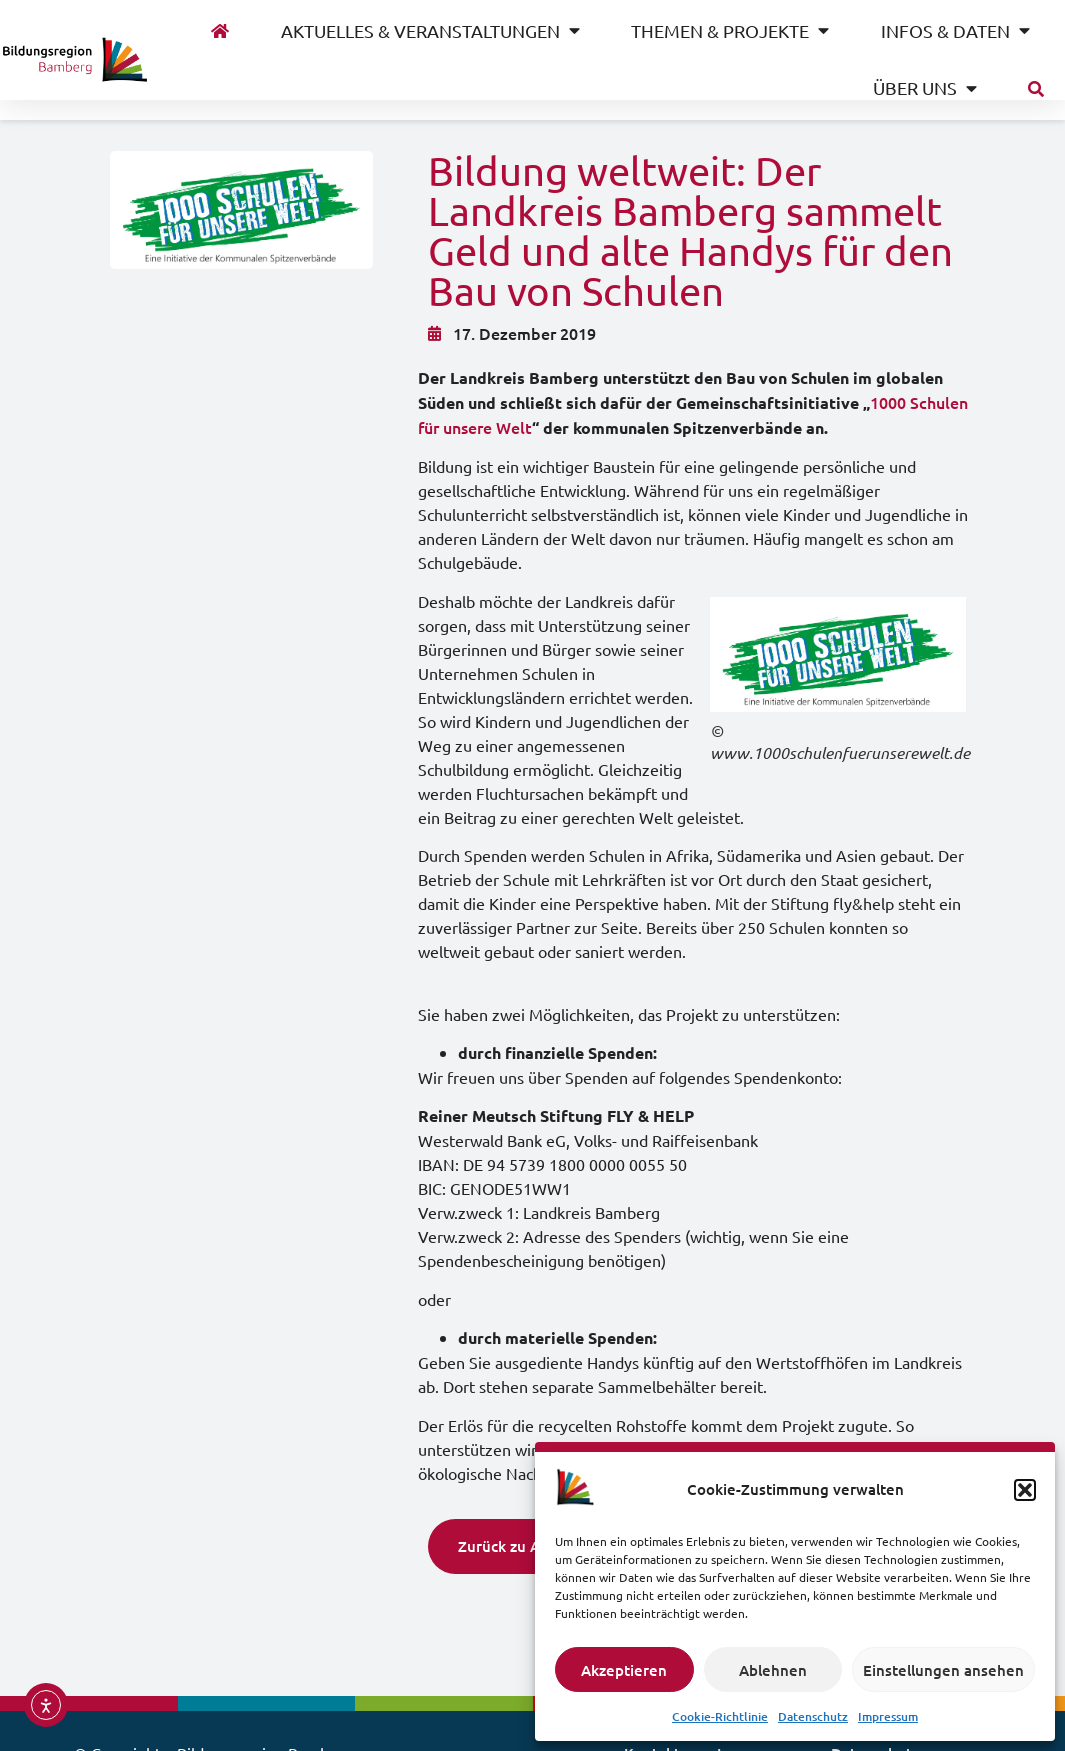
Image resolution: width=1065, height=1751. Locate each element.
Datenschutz (813, 1716)
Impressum (888, 1716)
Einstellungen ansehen (943, 1670)
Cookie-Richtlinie (720, 1716)
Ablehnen (773, 1670)
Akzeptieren (624, 1670)
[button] (1025, 1490)
